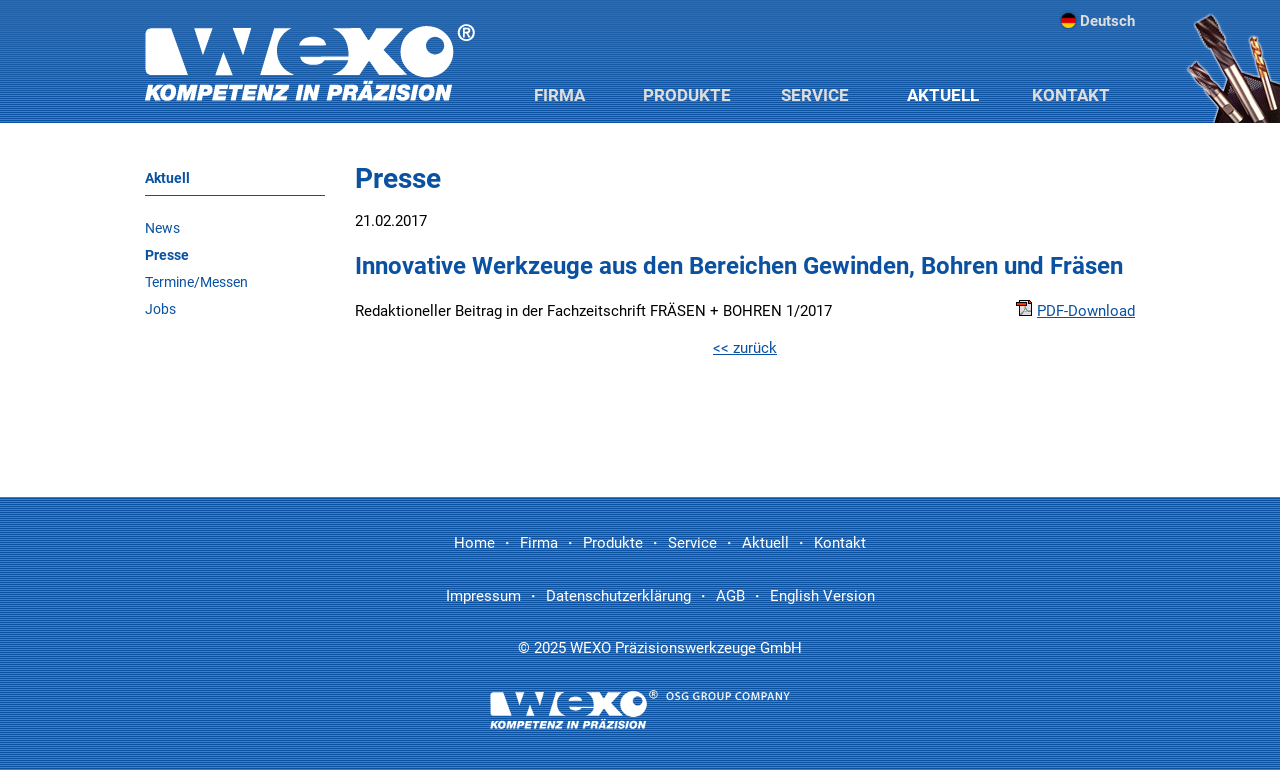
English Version (822, 596)
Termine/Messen (196, 282)
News (162, 228)
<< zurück (745, 348)
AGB (730, 596)
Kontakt (1071, 95)
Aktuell (943, 95)
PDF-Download (1075, 311)
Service (815, 95)
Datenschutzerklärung (618, 596)
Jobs (160, 309)
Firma (559, 95)
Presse (167, 255)
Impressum (483, 596)
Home (474, 543)
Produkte (687, 95)
